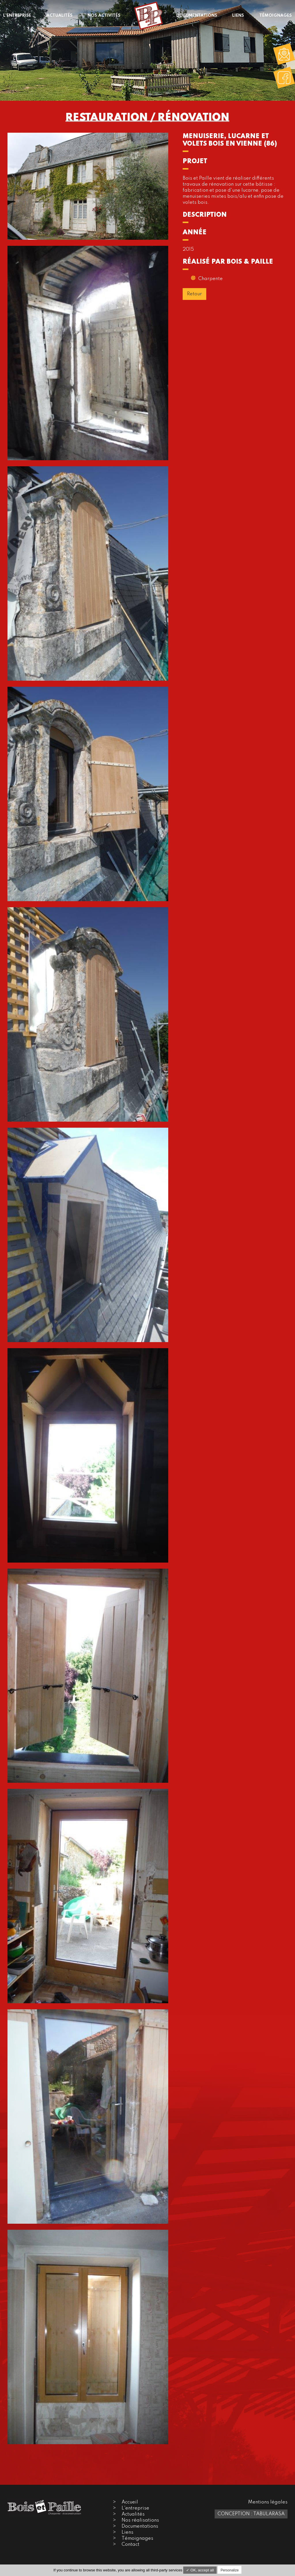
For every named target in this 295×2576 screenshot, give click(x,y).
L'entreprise (135, 2508)
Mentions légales (268, 2502)
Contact (130, 2544)
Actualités (133, 2514)
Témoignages (137, 2538)
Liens (127, 2532)
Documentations (140, 2526)
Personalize (230, 2570)
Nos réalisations (140, 2520)
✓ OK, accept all (200, 2570)
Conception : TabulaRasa (251, 2514)
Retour (194, 294)
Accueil (130, 2502)
